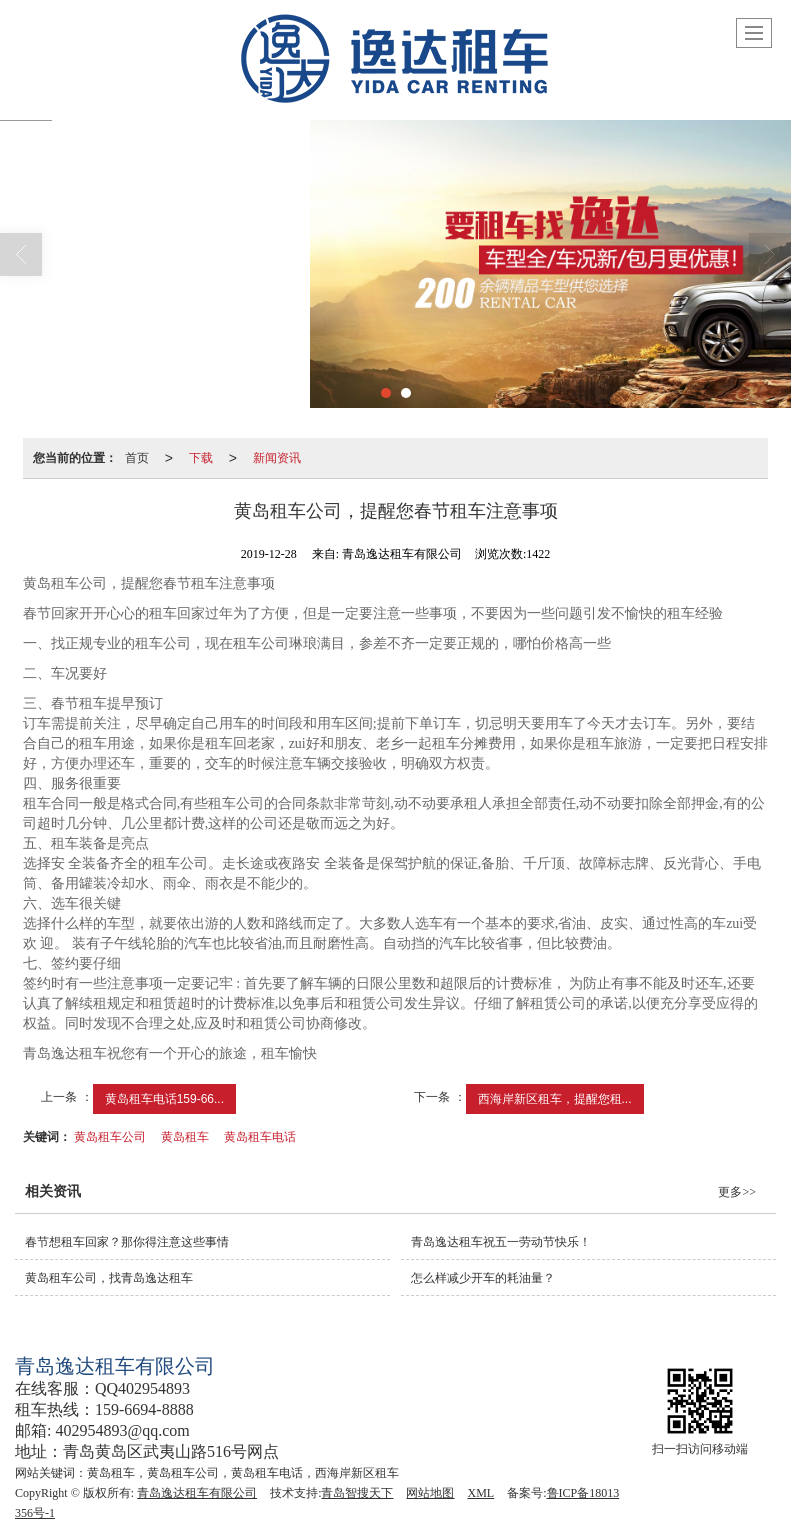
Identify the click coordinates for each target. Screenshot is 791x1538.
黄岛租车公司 (110, 1137)
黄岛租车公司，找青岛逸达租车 (109, 1278)
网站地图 (430, 1493)
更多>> (737, 1192)
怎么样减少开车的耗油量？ (483, 1278)
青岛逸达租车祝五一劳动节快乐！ (501, 1242)
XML (480, 1493)
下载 (201, 458)
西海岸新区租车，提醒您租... (555, 1099)
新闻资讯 (277, 458)
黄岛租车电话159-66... (164, 1099)
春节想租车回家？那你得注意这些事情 (127, 1242)
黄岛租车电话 (260, 1137)
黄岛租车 (185, 1137)
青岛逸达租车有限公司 (197, 1493)
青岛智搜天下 (357, 1493)
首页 (137, 458)
